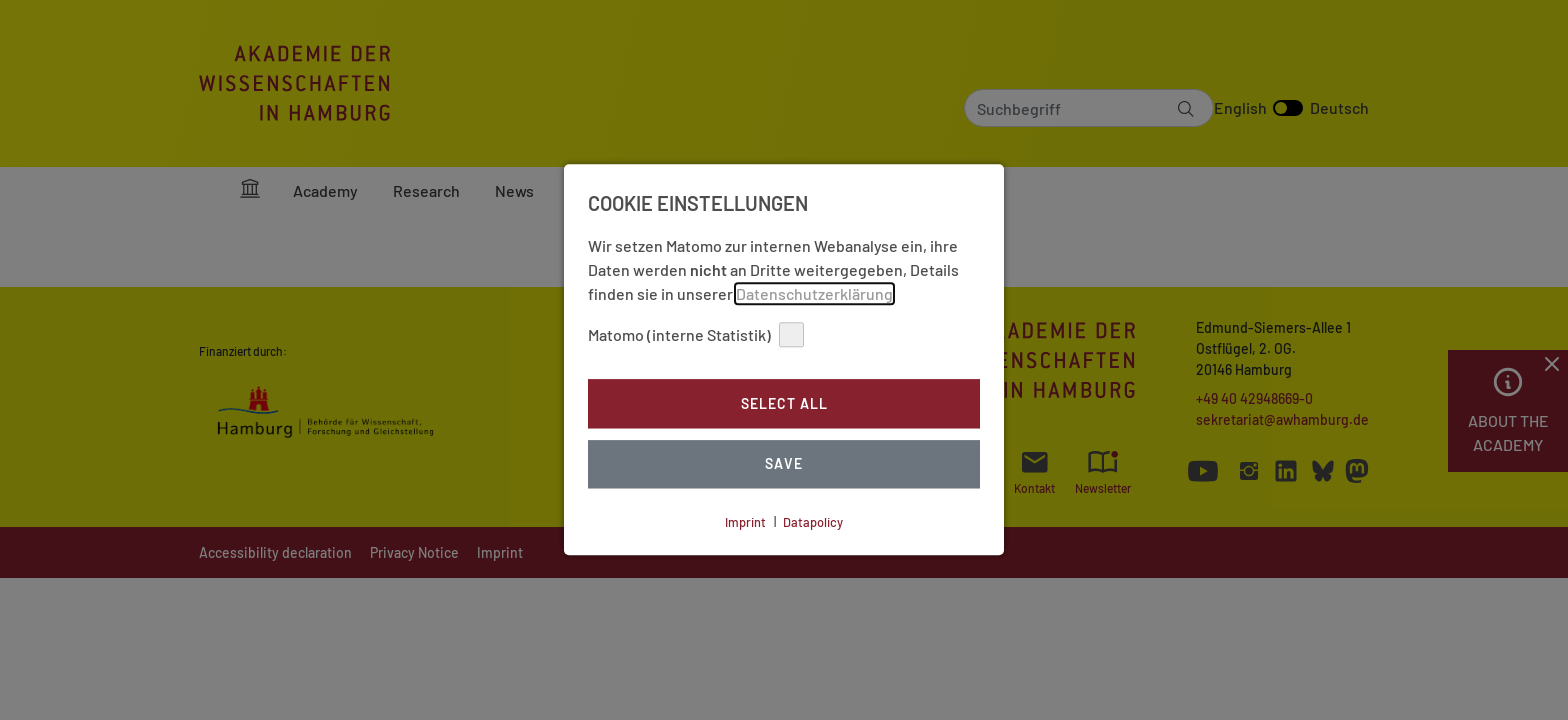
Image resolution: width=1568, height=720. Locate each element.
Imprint (745, 522)
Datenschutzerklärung (814, 293)
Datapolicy (813, 522)
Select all (784, 403)
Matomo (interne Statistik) (696, 334)
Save (784, 464)
